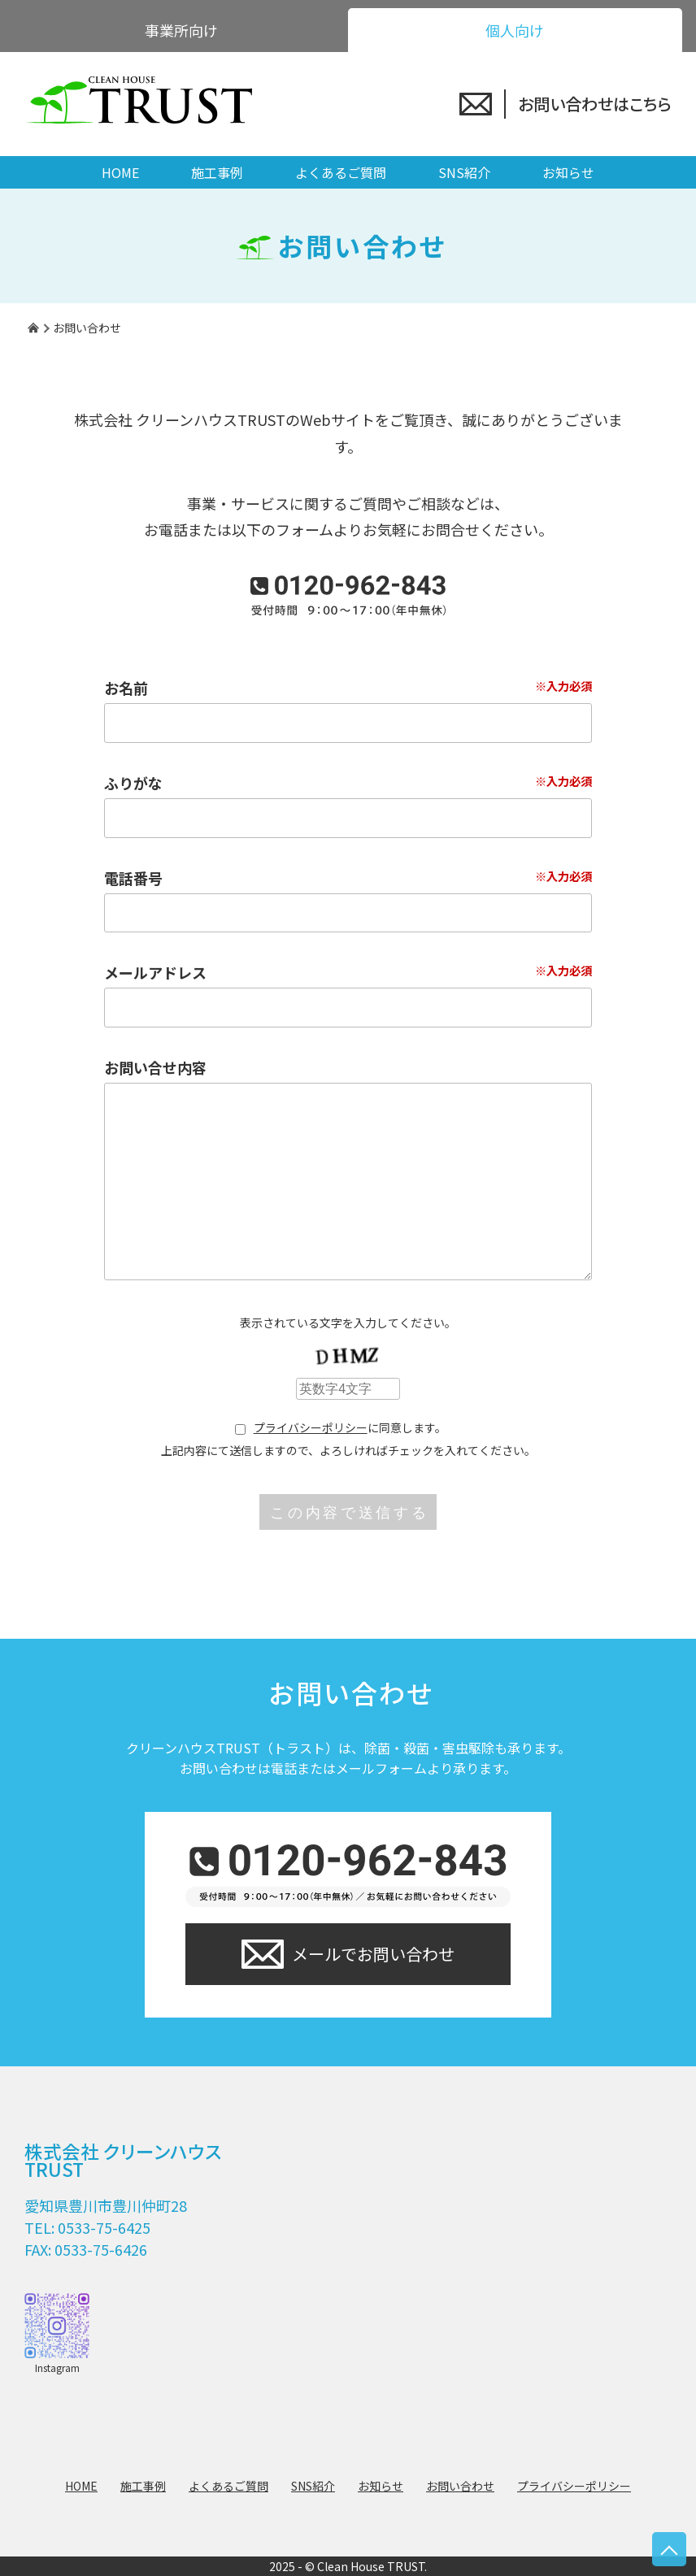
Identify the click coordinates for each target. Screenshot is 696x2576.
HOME (120, 172)
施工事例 (217, 172)
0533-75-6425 (104, 2227)
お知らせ (568, 172)
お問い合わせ (460, 2486)
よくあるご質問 (340, 172)
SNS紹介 (464, 172)
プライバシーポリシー (311, 1427)
